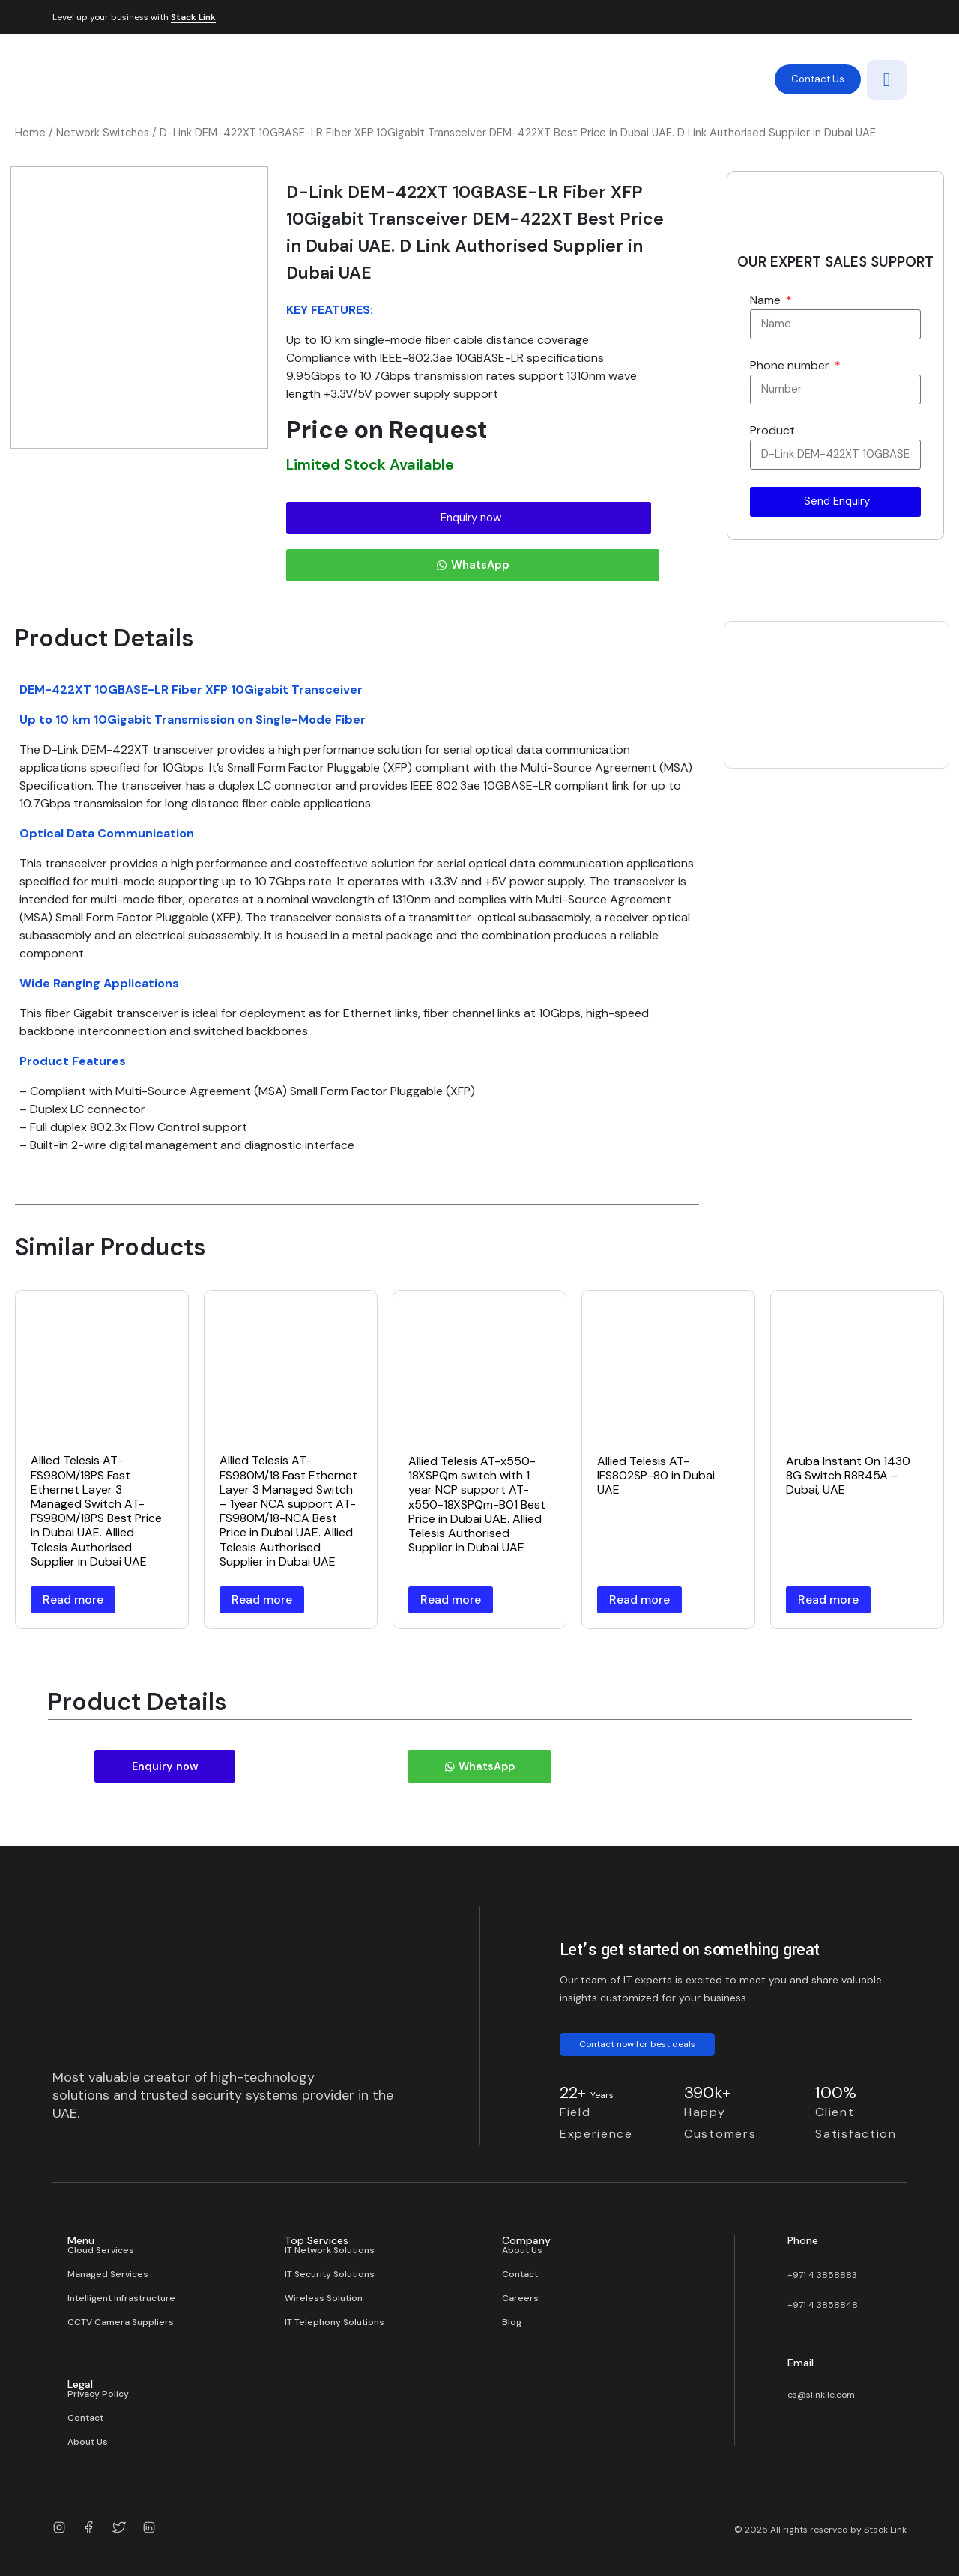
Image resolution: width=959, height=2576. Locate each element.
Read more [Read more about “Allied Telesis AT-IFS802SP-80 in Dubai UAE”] (639, 1599)
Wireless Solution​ (324, 2296)
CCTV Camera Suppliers (120, 2320)
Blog (511, 2320)
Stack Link (193, 18)
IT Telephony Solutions (334, 2320)
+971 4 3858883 (822, 2273)
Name (767, 300)
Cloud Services (100, 2248)
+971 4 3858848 (822, 2303)
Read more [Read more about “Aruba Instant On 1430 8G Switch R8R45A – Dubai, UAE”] (828, 1599)
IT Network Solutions (330, 2248)
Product (772, 430)
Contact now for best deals (637, 2043)
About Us (522, 2248)
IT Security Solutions (330, 2272)
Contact (520, 2272)
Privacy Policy (98, 2392)
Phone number (791, 365)
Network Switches (102, 132)
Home (30, 132)
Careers (520, 2296)
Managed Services (107, 2272)
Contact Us (817, 79)
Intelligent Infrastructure (121, 2296)
